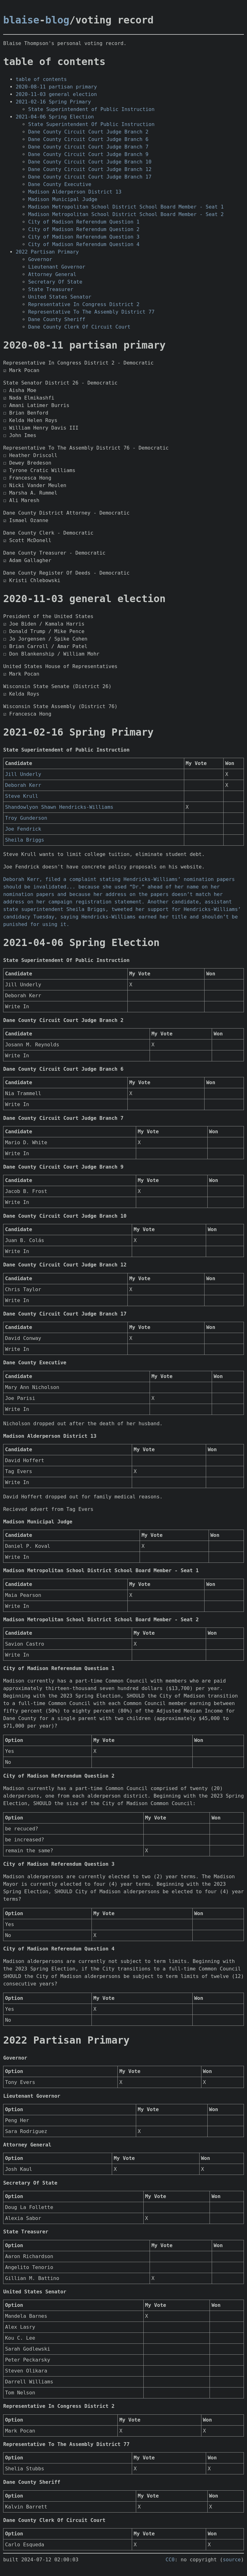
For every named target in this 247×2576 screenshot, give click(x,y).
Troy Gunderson (26, 818)
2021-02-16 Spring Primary (53, 102)
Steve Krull (21, 796)
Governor (40, 259)
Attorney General (52, 274)
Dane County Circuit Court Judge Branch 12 (89, 169)
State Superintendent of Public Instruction (91, 109)
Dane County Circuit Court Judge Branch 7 (88, 147)
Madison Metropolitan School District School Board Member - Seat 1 (126, 207)
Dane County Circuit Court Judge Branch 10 (89, 162)
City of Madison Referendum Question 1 (83, 222)
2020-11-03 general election (56, 94)
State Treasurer (50, 289)
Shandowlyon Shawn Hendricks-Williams (59, 807)
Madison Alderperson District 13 (74, 192)
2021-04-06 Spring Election (55, 117)
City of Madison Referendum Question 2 (83, 229)
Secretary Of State (55, 282)
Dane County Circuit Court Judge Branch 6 (88, 139)
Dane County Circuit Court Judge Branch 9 (88, 154)
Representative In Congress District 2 (83, 304)
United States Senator (59, 297)
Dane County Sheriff (56, 319)
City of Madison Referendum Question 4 (83, 244)
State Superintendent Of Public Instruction (91, 124)
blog (57, 20)
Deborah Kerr (23, 785)
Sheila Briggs (24, 840)
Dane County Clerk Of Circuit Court (79, 327)
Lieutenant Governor (56, 267)
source (232, 2560)
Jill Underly (23, 774)
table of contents (41, 79)
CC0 (170, 2560)
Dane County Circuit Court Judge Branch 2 (88, 132)
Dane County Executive (59, 184)
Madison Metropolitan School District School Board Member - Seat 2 (126, 214)
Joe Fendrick (23, 829)
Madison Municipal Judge (62, 199)
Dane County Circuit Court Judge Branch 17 (89, 177)
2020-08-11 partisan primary (56, 87)
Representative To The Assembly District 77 (91, 312)
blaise (21, 20)
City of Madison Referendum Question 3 (83, 237)
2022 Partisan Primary (47, 252)
